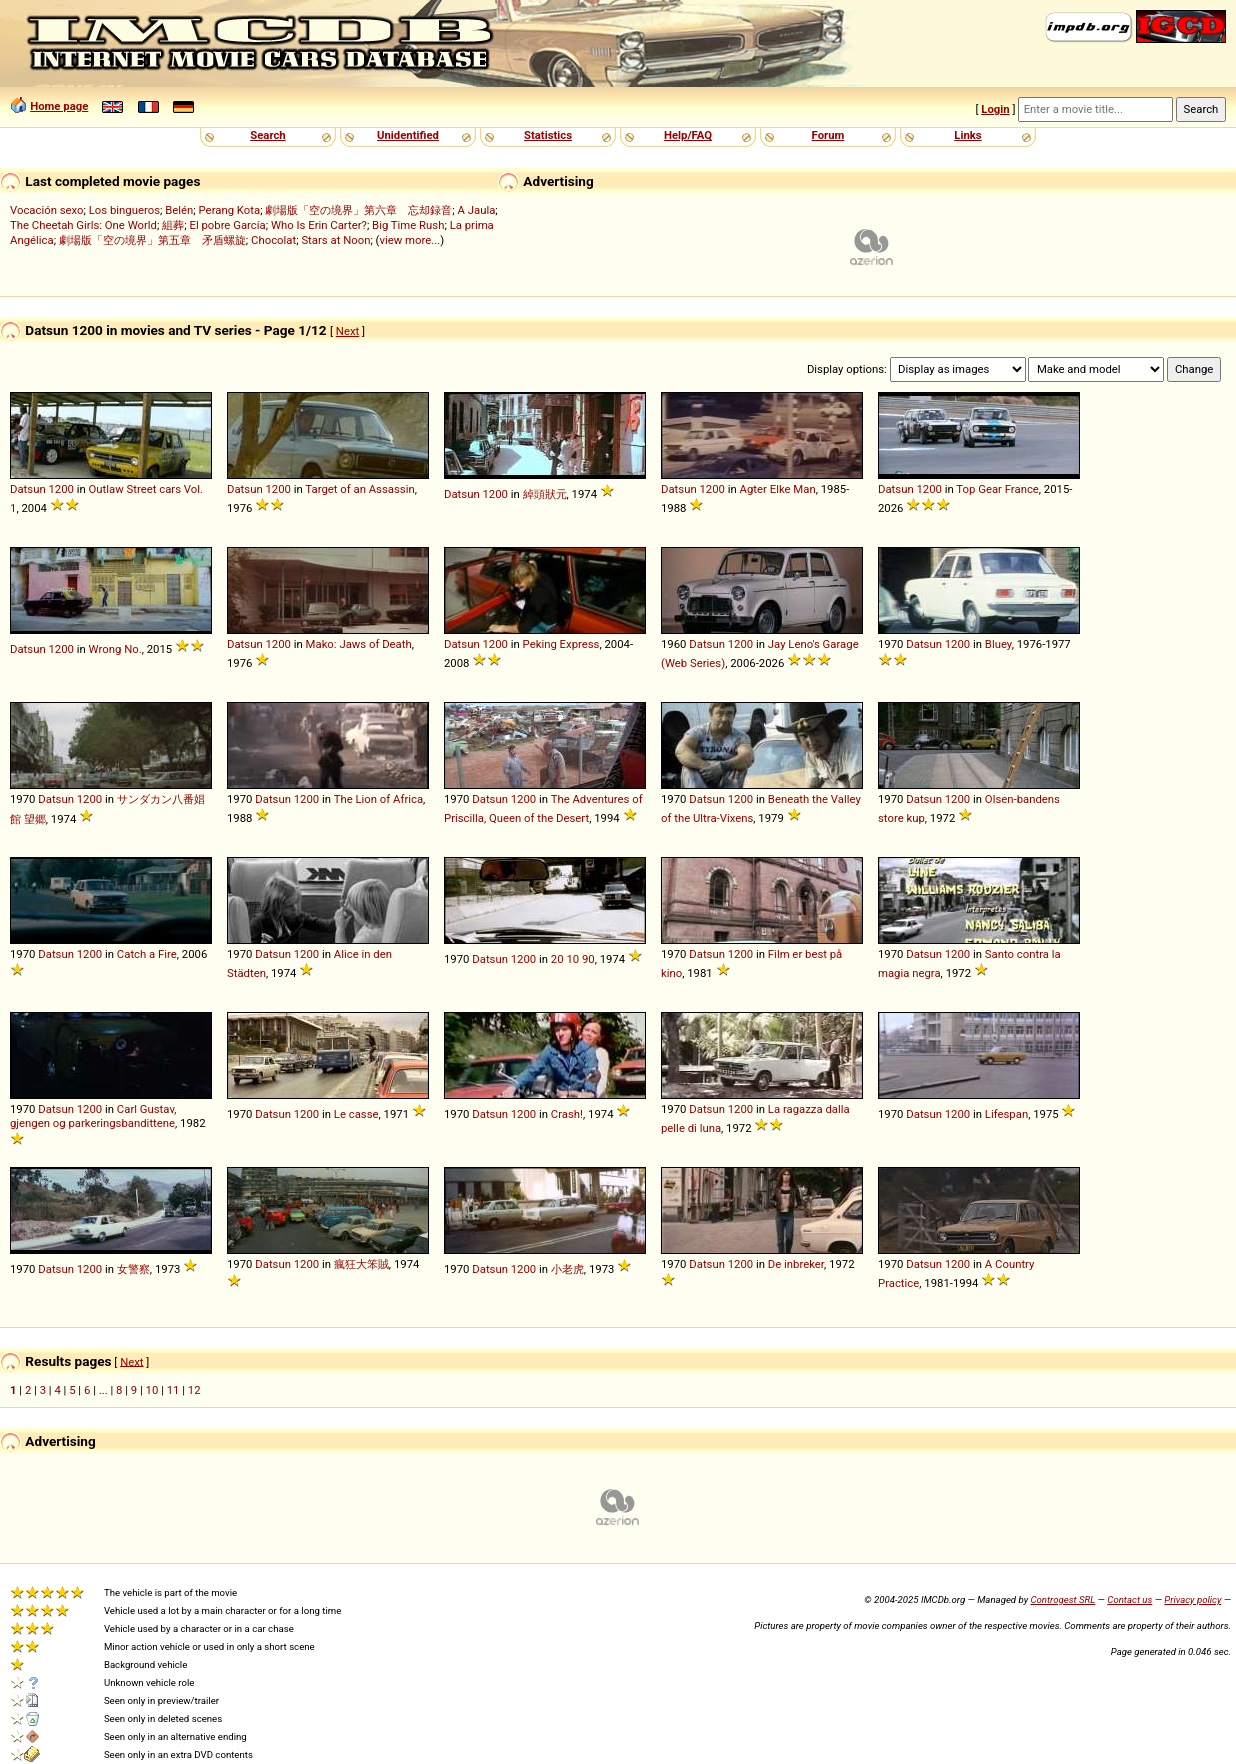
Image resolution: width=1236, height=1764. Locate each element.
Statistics (548, 135)
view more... (410, 240)
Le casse (356, 1114)
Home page (59, 106)
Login (995, 109)
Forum (828, 135)
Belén (179, 210)
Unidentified (408, 135)
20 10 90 (573, 959)
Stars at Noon (335, 240)
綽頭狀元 (545, 494)
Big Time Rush (408, 225)
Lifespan (1006, 1114)
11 (173, 1390)
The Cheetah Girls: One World (83, 225)
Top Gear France (997, 489)
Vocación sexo (47, 210)
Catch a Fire (147, 954)
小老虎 (567, 1269)
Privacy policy (1192, 1599)
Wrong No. (115, 649)
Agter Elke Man (778, 489)
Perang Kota (230, 210)
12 (194, 1390)
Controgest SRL (1062, 1599)
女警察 (133, 1269)
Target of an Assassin (359, 489)
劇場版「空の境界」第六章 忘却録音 (358, 210)
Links (967, 135)
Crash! (567, 1114)
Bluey (998, 644)
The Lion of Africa (378, 799)
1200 (60, 489)
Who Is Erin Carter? (319, 225)
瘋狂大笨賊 (361, 1264)
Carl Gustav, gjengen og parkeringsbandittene (93, 1116)
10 (152, 1390)
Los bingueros (124, 210)
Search (267, 135)
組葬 (173, 225)
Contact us (1129, 1599)
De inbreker (796, 1264)
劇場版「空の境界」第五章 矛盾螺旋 (152, 240)
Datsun (28, 489)
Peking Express (561, 644)
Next (347, 331)
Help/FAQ (688, 135)
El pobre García (227, 225)
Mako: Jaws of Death (359, 644)
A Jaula (477, 210)
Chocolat (273, 240)
